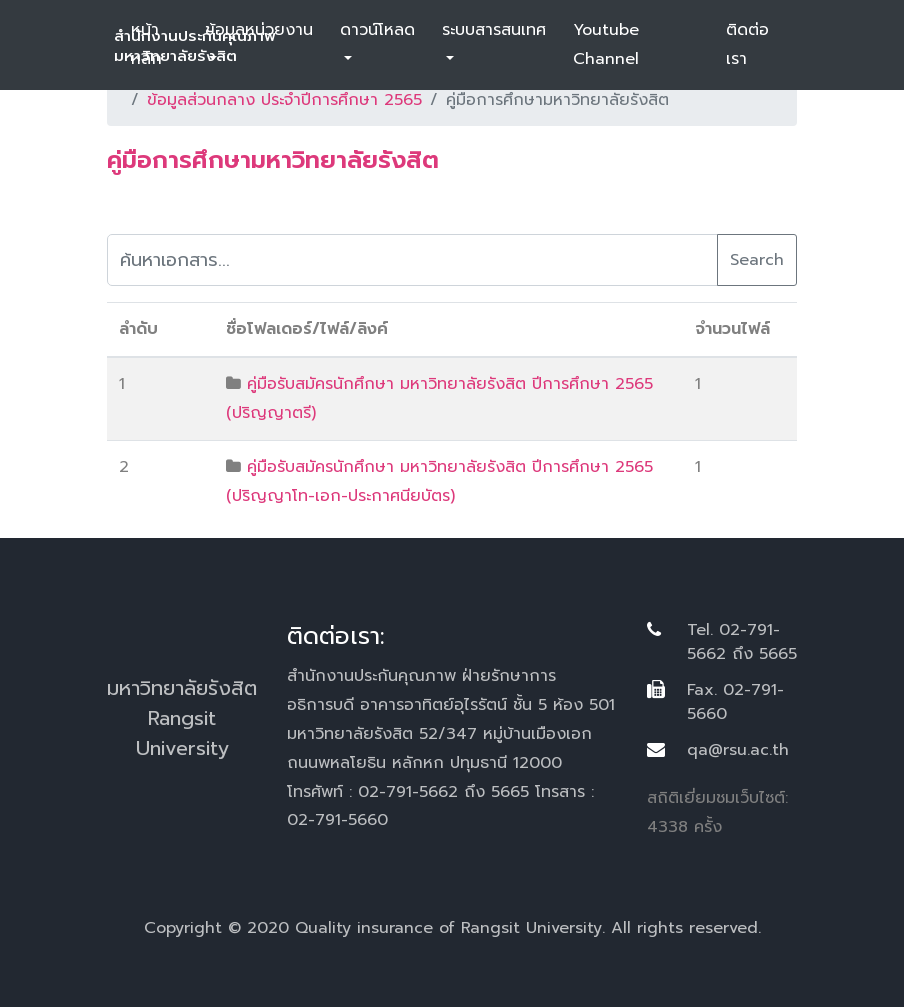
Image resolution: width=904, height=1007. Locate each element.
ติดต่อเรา (747, 44)
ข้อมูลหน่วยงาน (259, 30)
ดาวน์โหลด (377, 30)
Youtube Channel (606, 44)
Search (757, 260)
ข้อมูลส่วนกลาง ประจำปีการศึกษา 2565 (284, 100)
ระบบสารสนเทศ (494, 30)
